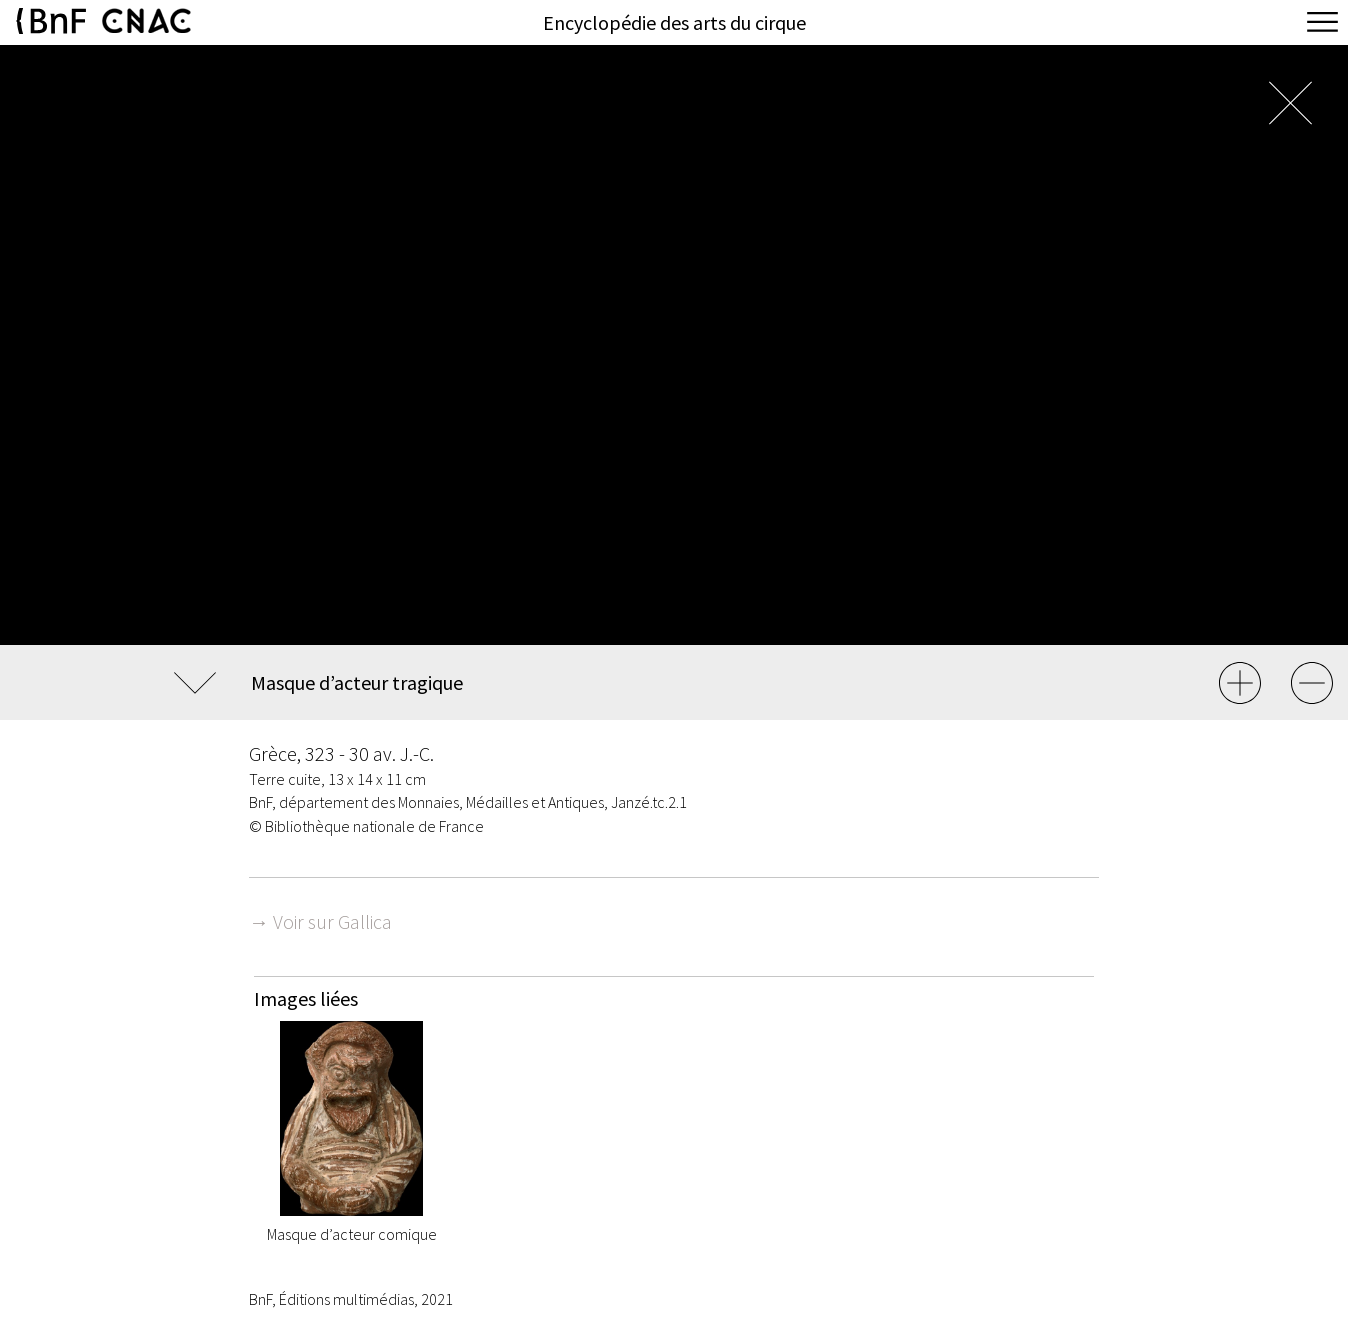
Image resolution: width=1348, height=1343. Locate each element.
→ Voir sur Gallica (320, 921)
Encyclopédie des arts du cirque (674, 22)
